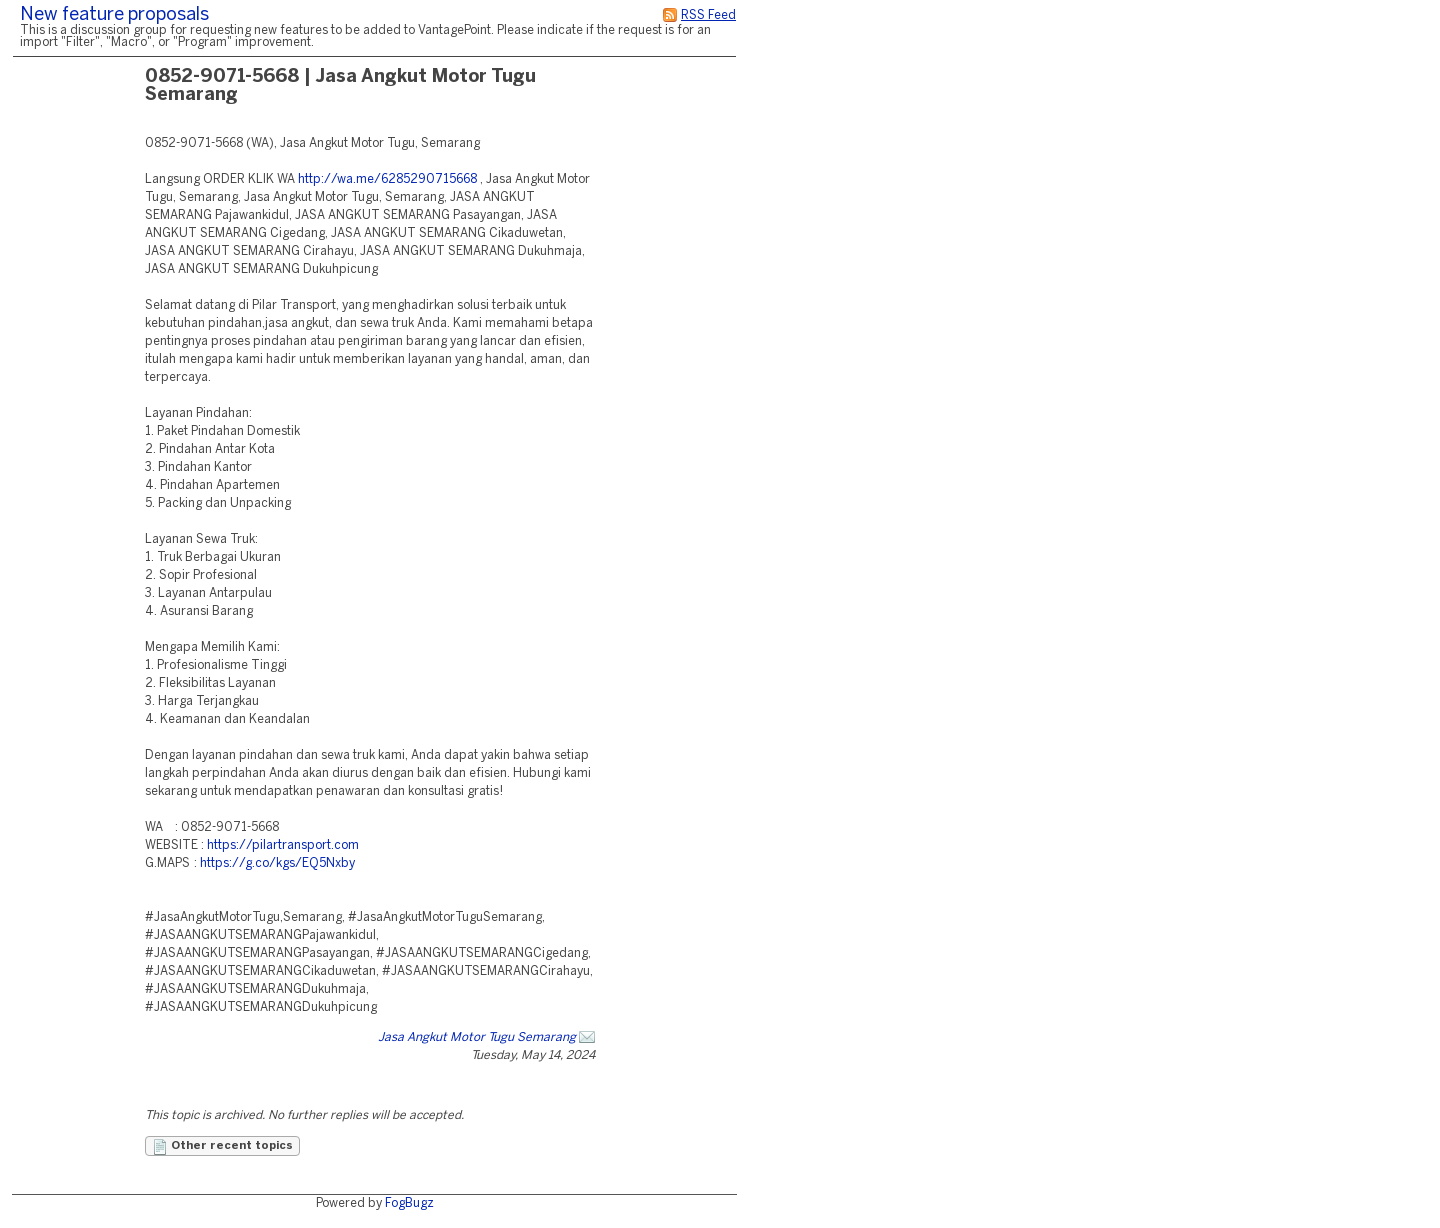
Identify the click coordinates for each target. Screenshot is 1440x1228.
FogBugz (409, 1203)
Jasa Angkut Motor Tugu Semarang (477, 1037)
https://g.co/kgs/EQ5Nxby (277, 863)
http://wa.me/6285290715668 (387, 179)
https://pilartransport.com (283, 845)
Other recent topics (222, 1147)
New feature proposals (114, 15)
